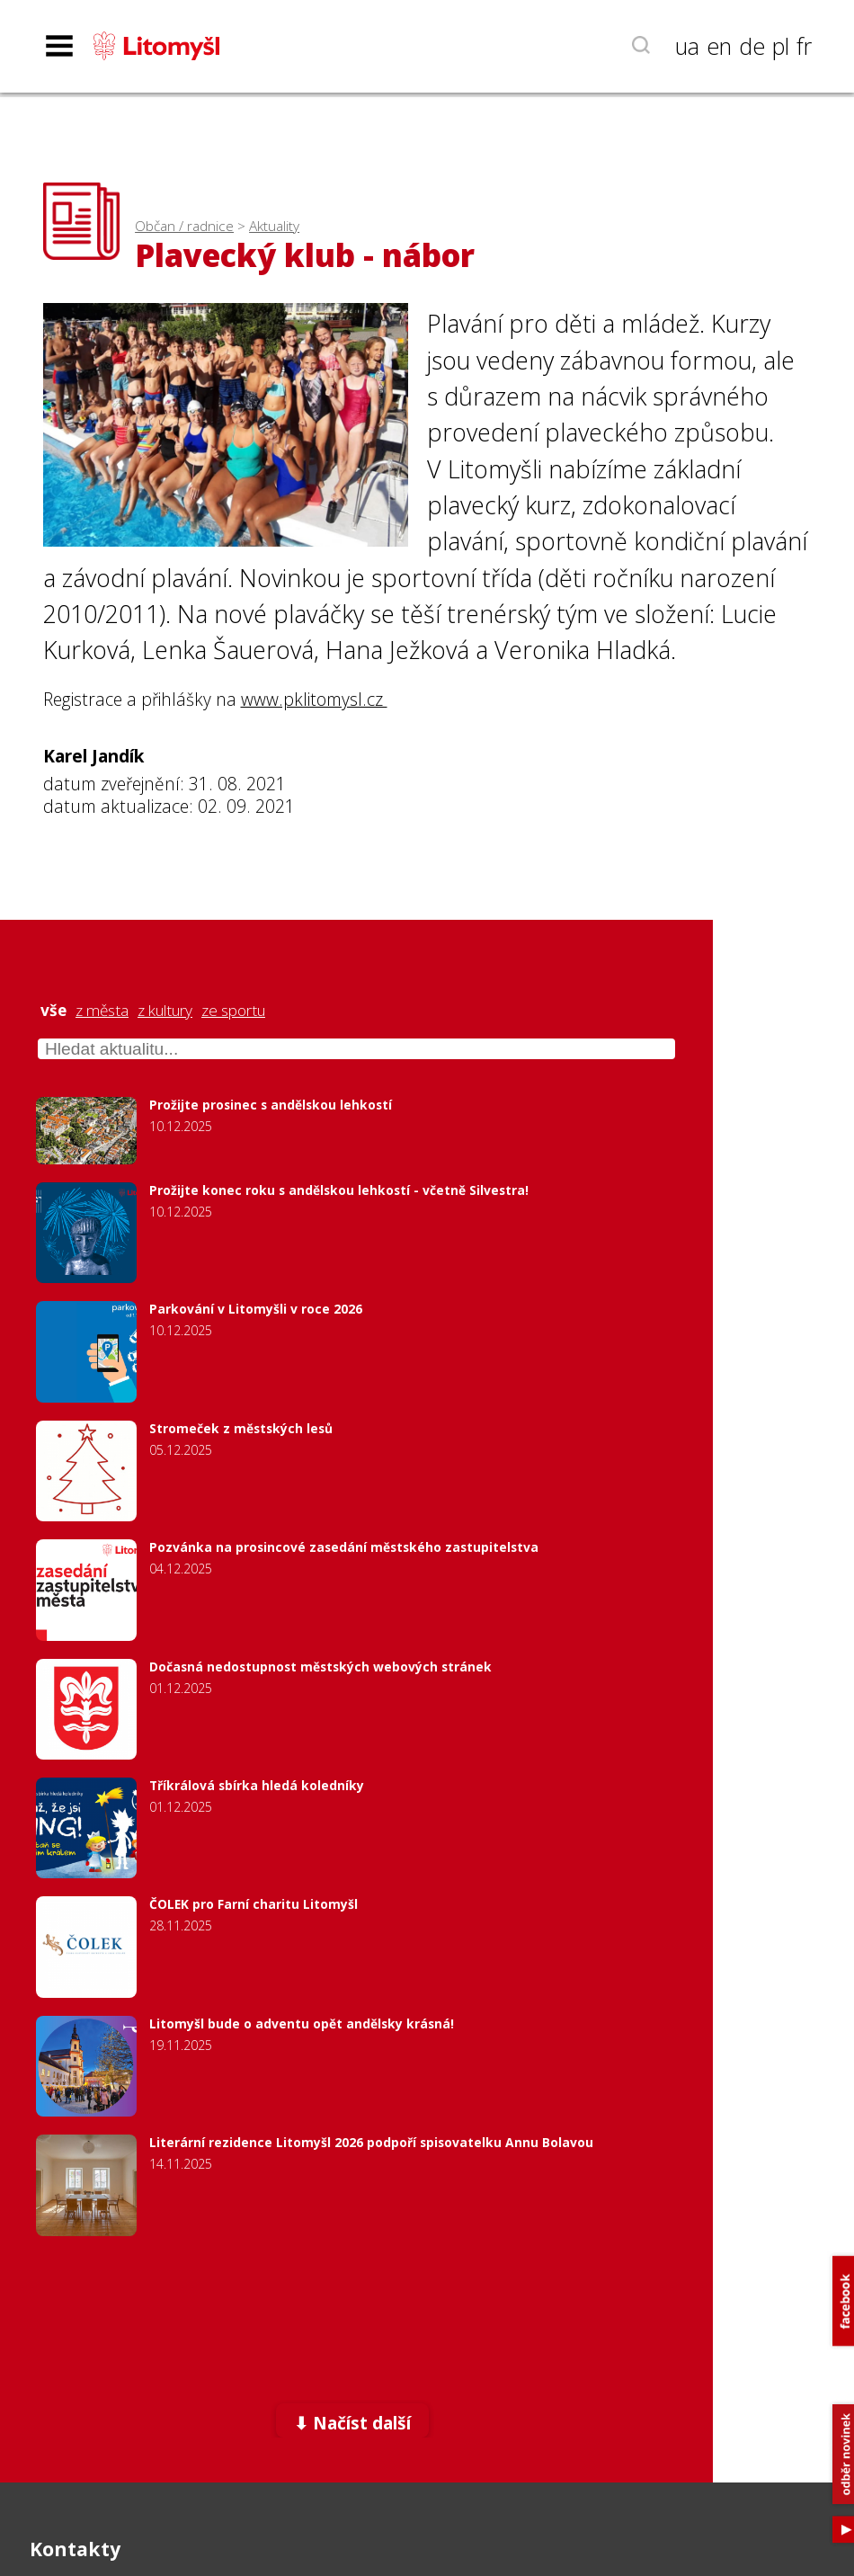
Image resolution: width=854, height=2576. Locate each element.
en (719, 45)
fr (804, 45)
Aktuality (274, 226)
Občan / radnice (184, 226)
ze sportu (233, 1011)
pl (780, 45)
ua (687, 45)
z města (102, 1011)
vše (53, 1011)
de (752, 45)
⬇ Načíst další (352, 2423)
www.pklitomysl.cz (314, 699)
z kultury (165, 1011)
